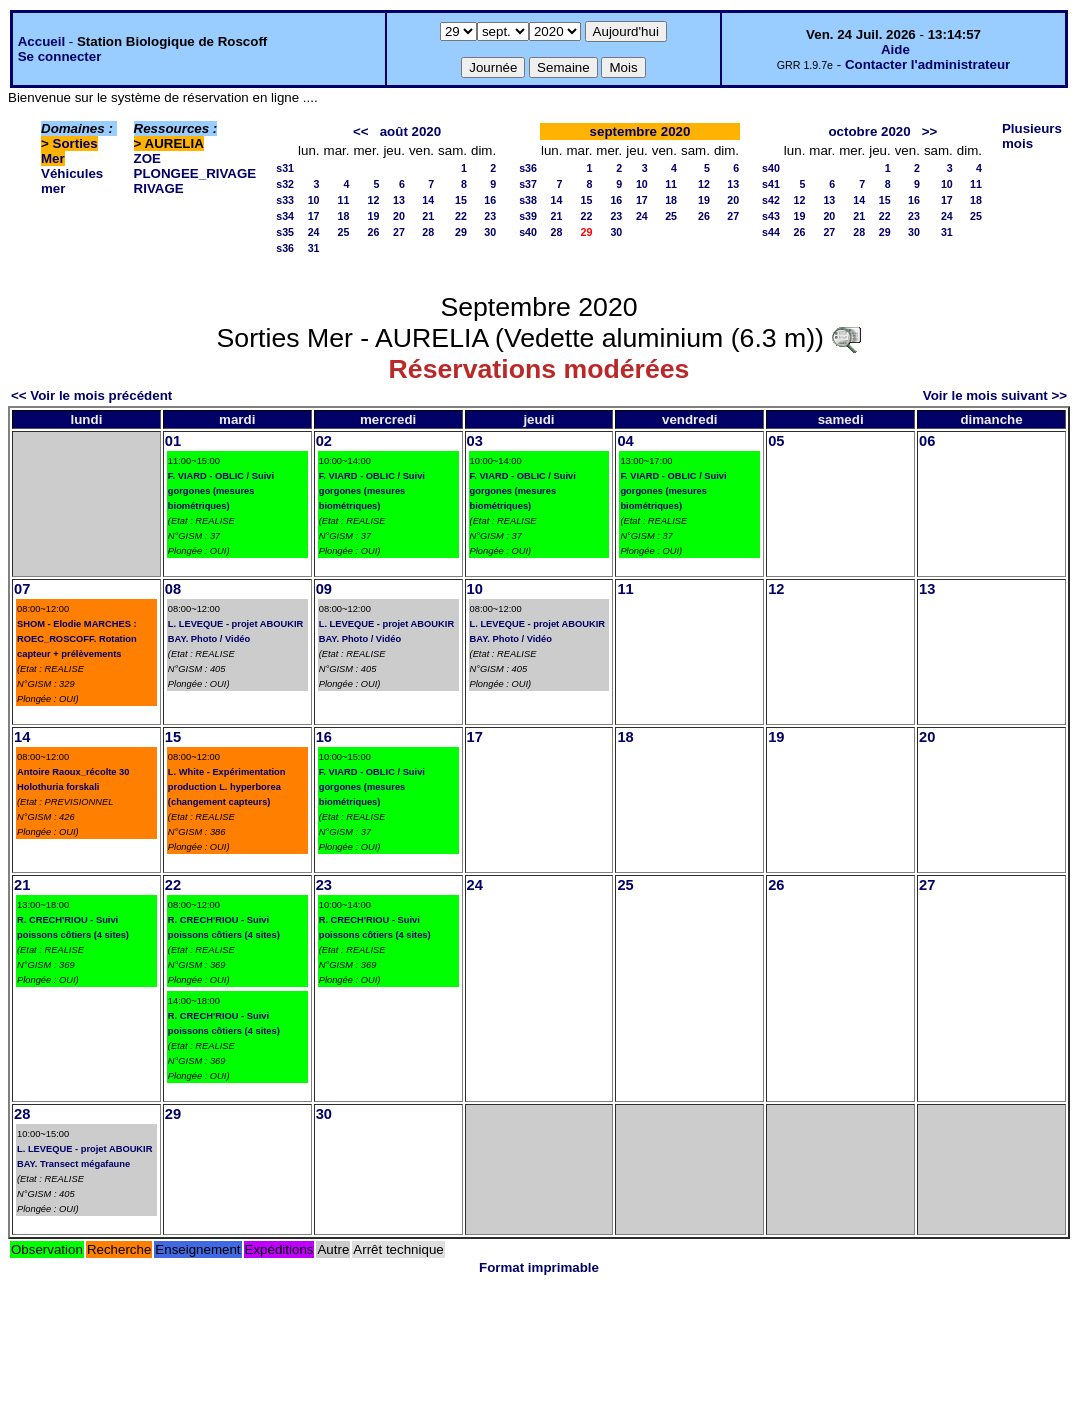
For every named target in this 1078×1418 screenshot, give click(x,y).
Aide (895, 49)
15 (461, 200)
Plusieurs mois (1032, 136)
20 (399, 216)
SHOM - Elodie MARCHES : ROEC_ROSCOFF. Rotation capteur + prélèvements (77, 639)
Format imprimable (539, 1267)
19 (374, 216)
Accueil (41, 41)
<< (361, 131)
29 (461, 232)
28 (428, 232)
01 (173, 441)
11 (344, 200)
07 (22, 589)
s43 (771, 216)
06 (927, 441)
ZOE (147, 158)
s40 (528, 232)
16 (490, 200)
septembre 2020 (640, 131)
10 (314, 200)
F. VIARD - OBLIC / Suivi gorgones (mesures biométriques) (221, 491)
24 (314, 232)
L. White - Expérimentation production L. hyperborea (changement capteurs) (227, 787)
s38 (528, 200)
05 (776, 441)
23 (490, 216)
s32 (285, 184)
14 (428, 200)
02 (324, 441)
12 (374, 200)
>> (930, 131)
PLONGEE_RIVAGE (195, 173)
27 (399, 232)
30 (490, 232)
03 (475, 441)
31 (314, 248)
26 (374, 232)
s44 (771, 232)
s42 (771, 200)
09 (324, 589)
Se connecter (60, 56)
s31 (285, 168)
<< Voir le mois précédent (91, 395)
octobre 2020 (869, 131)
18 (344, 216)
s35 (285, 232)
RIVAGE (159, 188)
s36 (285, 248)
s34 (285, 216)
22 (461, 216)
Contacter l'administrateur (927, 64)
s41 (771, 184)
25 (344, 232)
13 (399, 200)
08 (173, 589)
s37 (528, 184)
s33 (285, 200)
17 (314, 216)
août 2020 (411, 131)
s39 (528, 216)
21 (428, 216)
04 (625, 441)
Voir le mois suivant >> (995, 395)
